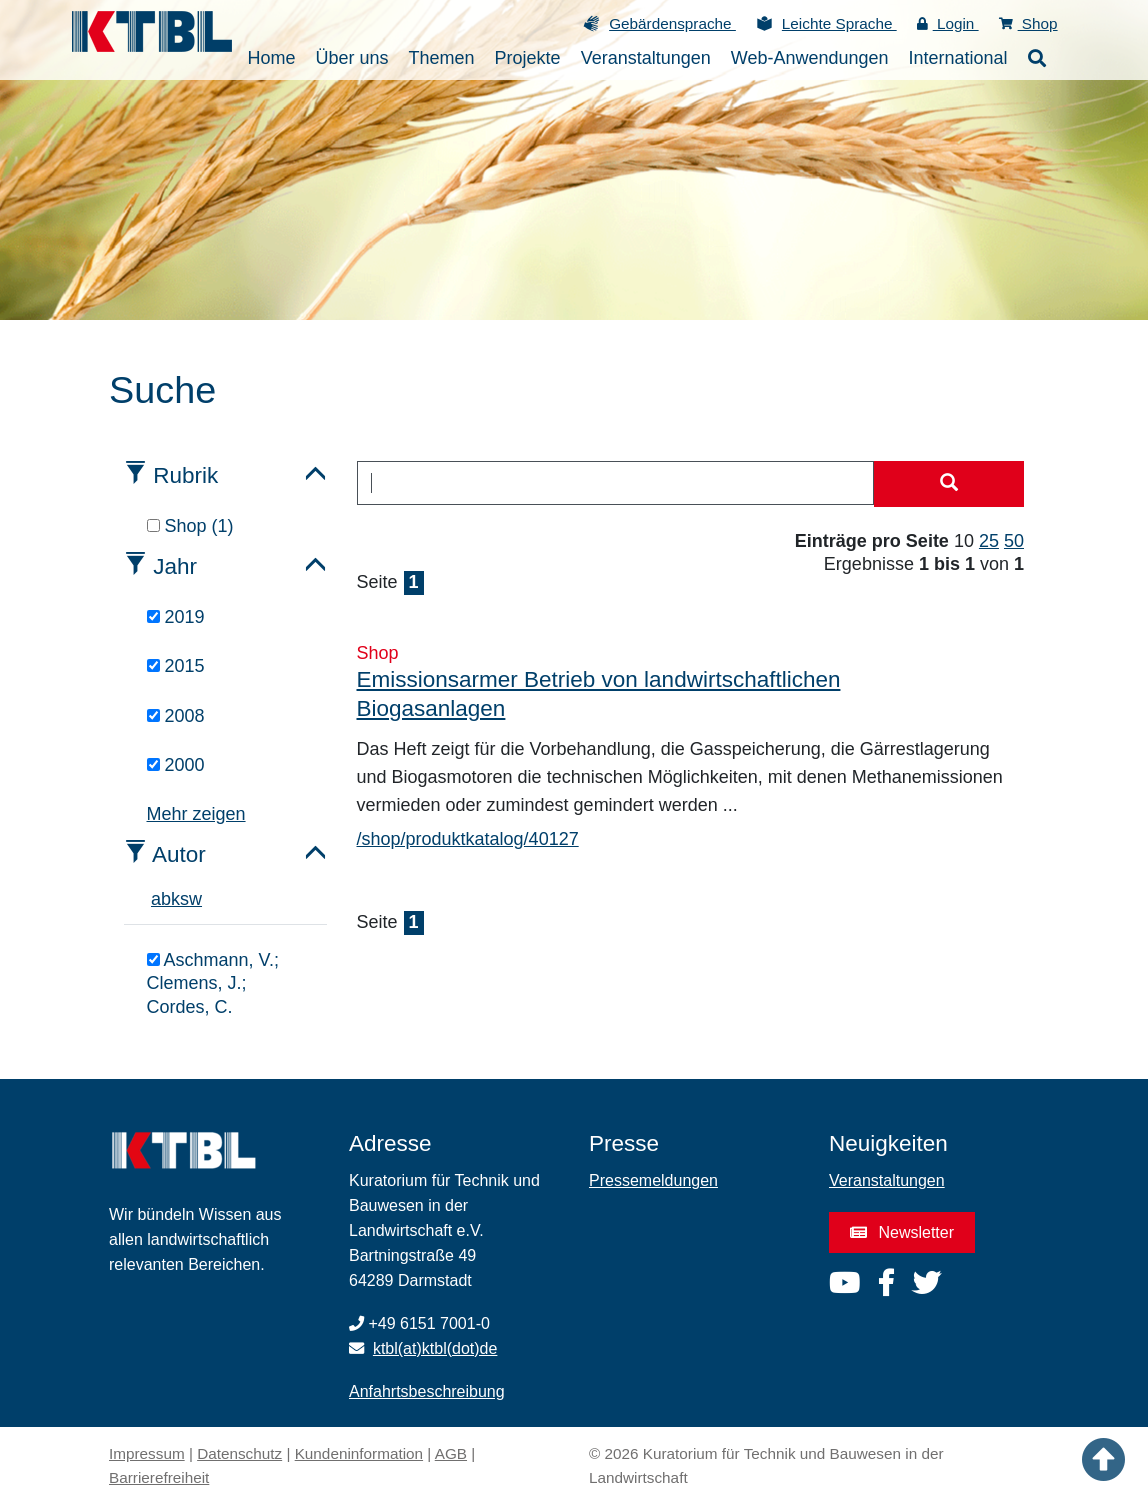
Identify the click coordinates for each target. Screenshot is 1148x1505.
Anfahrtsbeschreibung (427, 1391)
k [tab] (175, 899)
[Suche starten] (949, 484)
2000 (176, 765)
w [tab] (195, 899)
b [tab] (166, 899)
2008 (176, 716)
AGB (451, 1453)
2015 (176, 666)
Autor (179, 854)
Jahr (175, 566)
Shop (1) (190, 526)
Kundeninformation (359, 1453)
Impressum (147, 1453)
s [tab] (184, 899)
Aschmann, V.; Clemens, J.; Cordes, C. (213, 983)
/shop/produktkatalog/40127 (468, 839)
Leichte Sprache (839, 23)
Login (948, 23)
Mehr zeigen (196, 814)
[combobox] (616, 483)
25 (989, 541)
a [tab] (156, 899)
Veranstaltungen (887, 1180)
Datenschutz (239, 1453)
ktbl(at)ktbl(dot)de (435, 1348)
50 (1014, 541)
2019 (176, 617)
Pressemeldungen (653, 1180)
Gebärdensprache (672, 23)
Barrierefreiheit (159, 1477)
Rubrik (185, 475)
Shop (1028, 23)
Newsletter (902, 1232)
